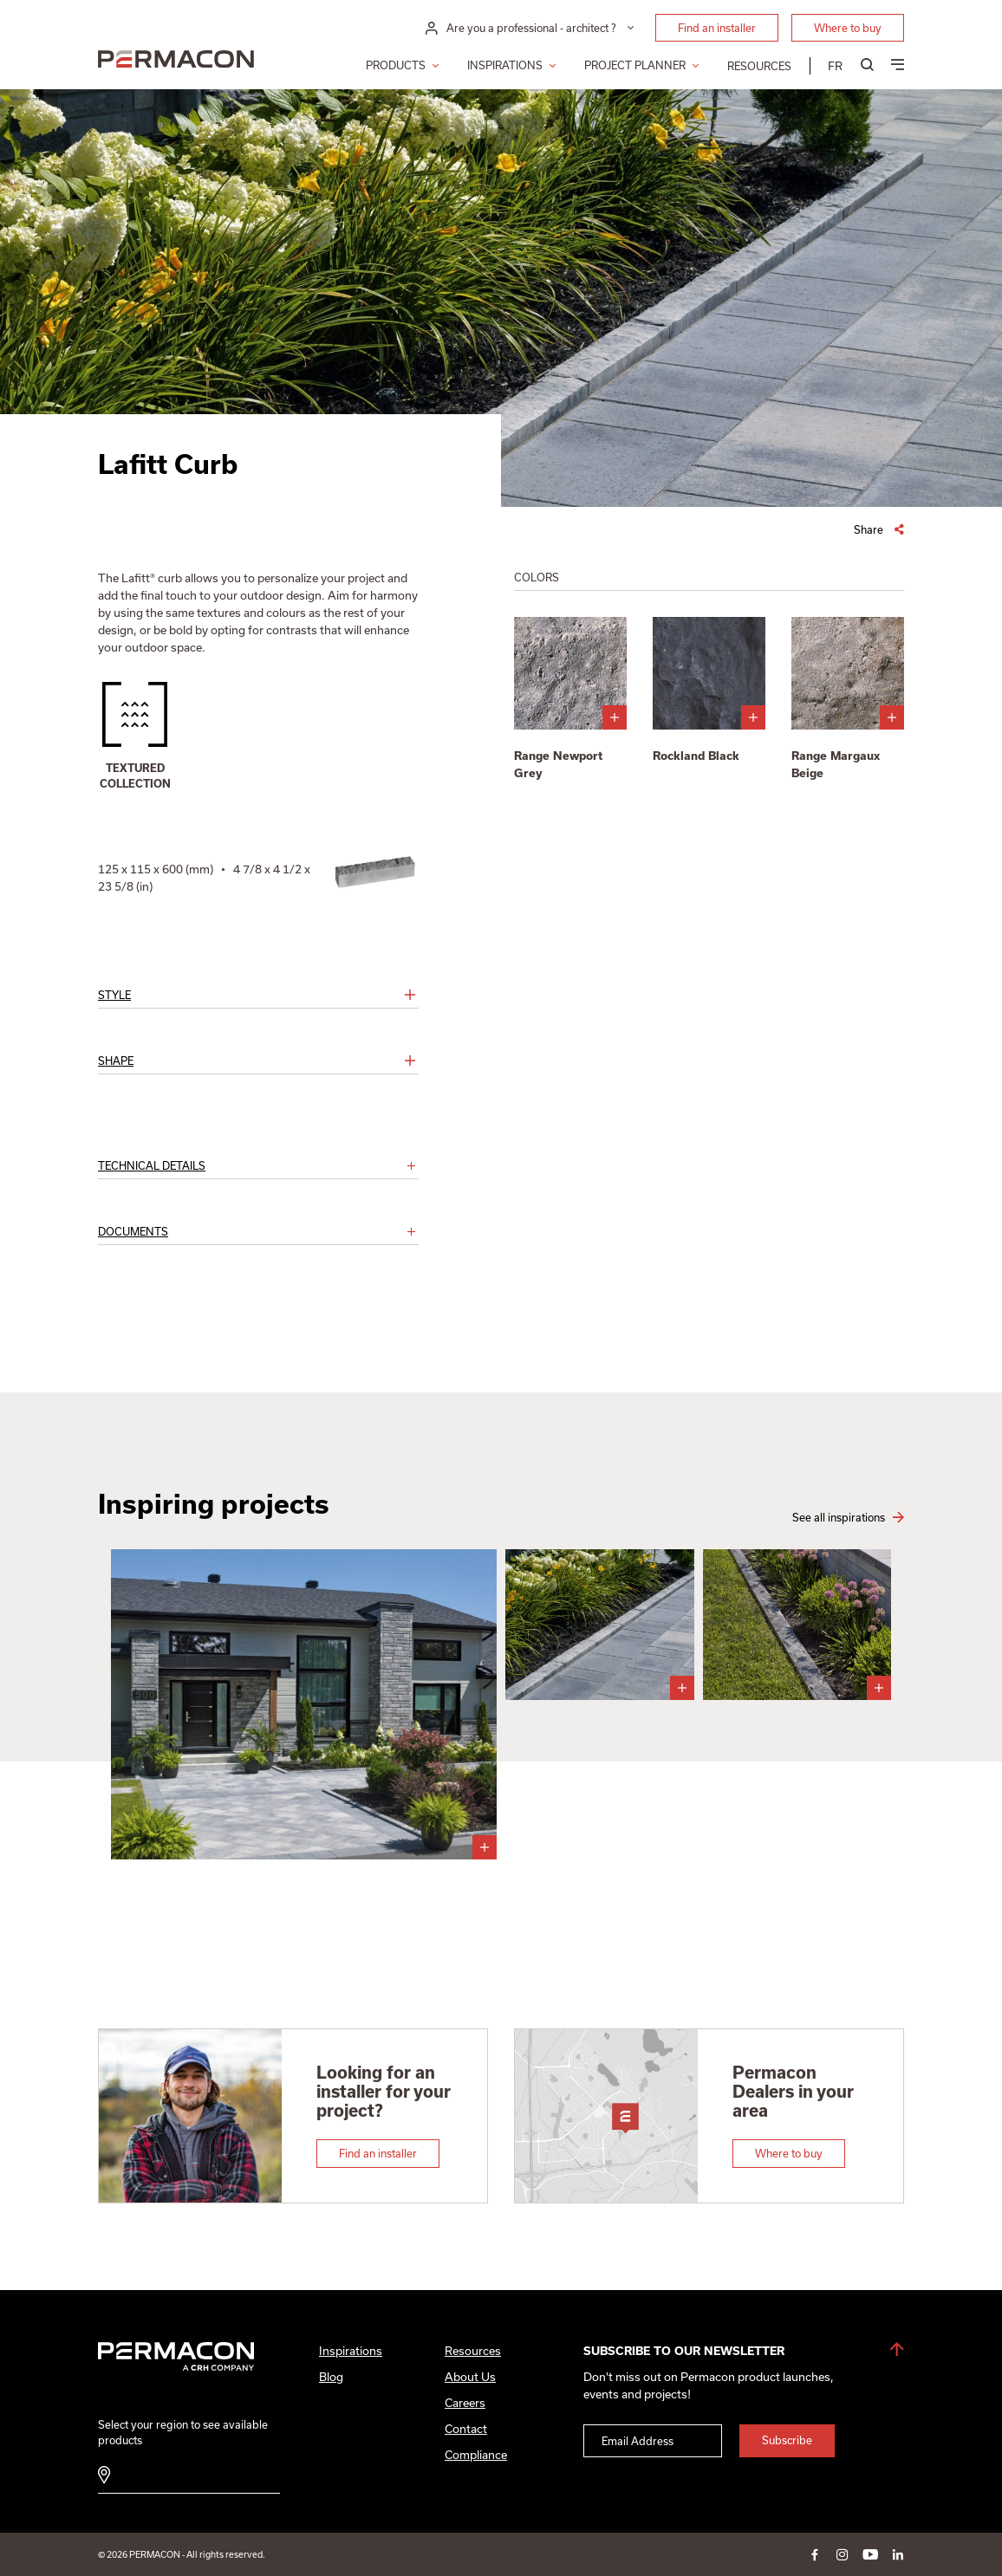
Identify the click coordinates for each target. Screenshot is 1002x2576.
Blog (331, 2377)
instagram (842, 2554)
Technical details (151, 1165)
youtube (870, 2554)
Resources (759, 66)
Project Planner (635, 65)
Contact (466, 2429)
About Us (470, 2377)
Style (114, 995)
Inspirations (505, 65)
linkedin (898, 2554)
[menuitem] (835, 66)
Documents (133, 1231)
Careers (465, 2403)
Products (396, 65)
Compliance (476, 2455)
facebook (815, 2554)
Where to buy (848, 28)
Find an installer (717, 28)
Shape (115, 1060)
